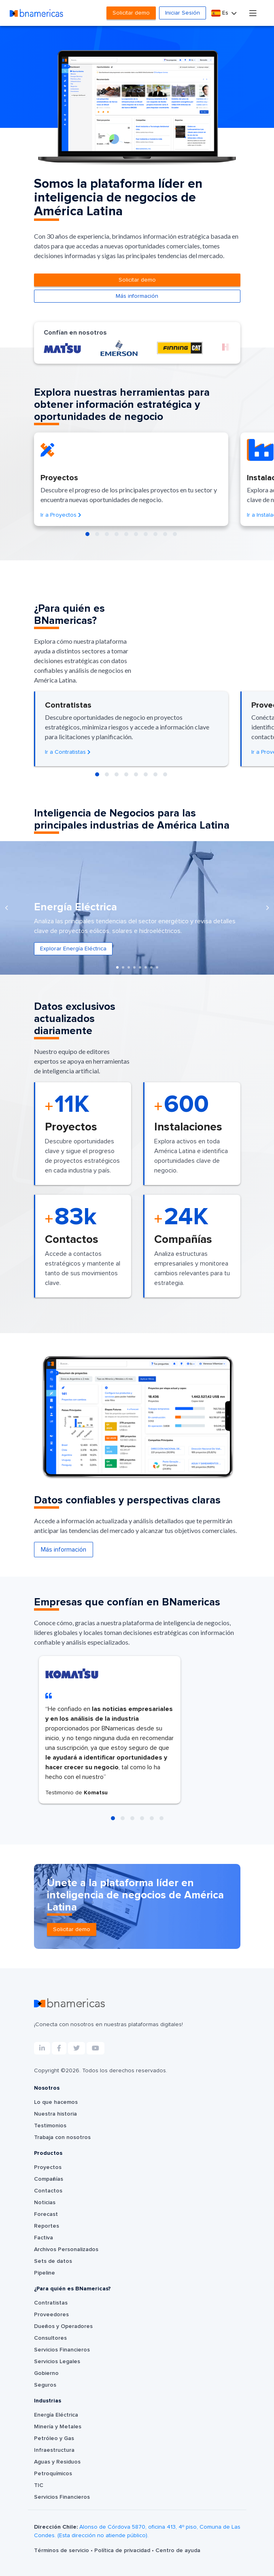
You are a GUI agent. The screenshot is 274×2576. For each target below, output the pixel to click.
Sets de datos (53, 2261)
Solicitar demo (131, 13)
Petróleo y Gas (54, 2438)
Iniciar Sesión (182, 13)
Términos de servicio (62, 2550)
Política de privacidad (123, 2550)
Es (220, 13)
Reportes (46, 2226)
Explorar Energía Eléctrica (73, 949)
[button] (87, 534)
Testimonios (50, 2126)
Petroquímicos (53, 2473)
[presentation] (6, 908)
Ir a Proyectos (60, 515)
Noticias (44, 2202)
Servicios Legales (57, 2361)
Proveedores (51, 2314)
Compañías (48, 2179)
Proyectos (48, 2167)
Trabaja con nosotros (62, 2137)
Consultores (50, 2338)
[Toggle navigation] (253, 12)
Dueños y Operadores (63, 2326)
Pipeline (44, 2273)
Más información (137, 296)
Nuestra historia (55, 2114)
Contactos (48, 2191)
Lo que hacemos (56, 2102)
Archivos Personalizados (66, 2249)
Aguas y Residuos (57, 2462)
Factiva (43, 2238)
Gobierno (46, 2373)
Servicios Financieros (62, 2350)
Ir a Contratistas (68, 752)
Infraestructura (54, 2450)
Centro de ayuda (177, 2550)
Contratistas (51, 2303)
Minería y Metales (57, 2427)
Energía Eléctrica (56, 2415)
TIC (38, 2485)
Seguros (45, 2385)
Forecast (46, 2214)
